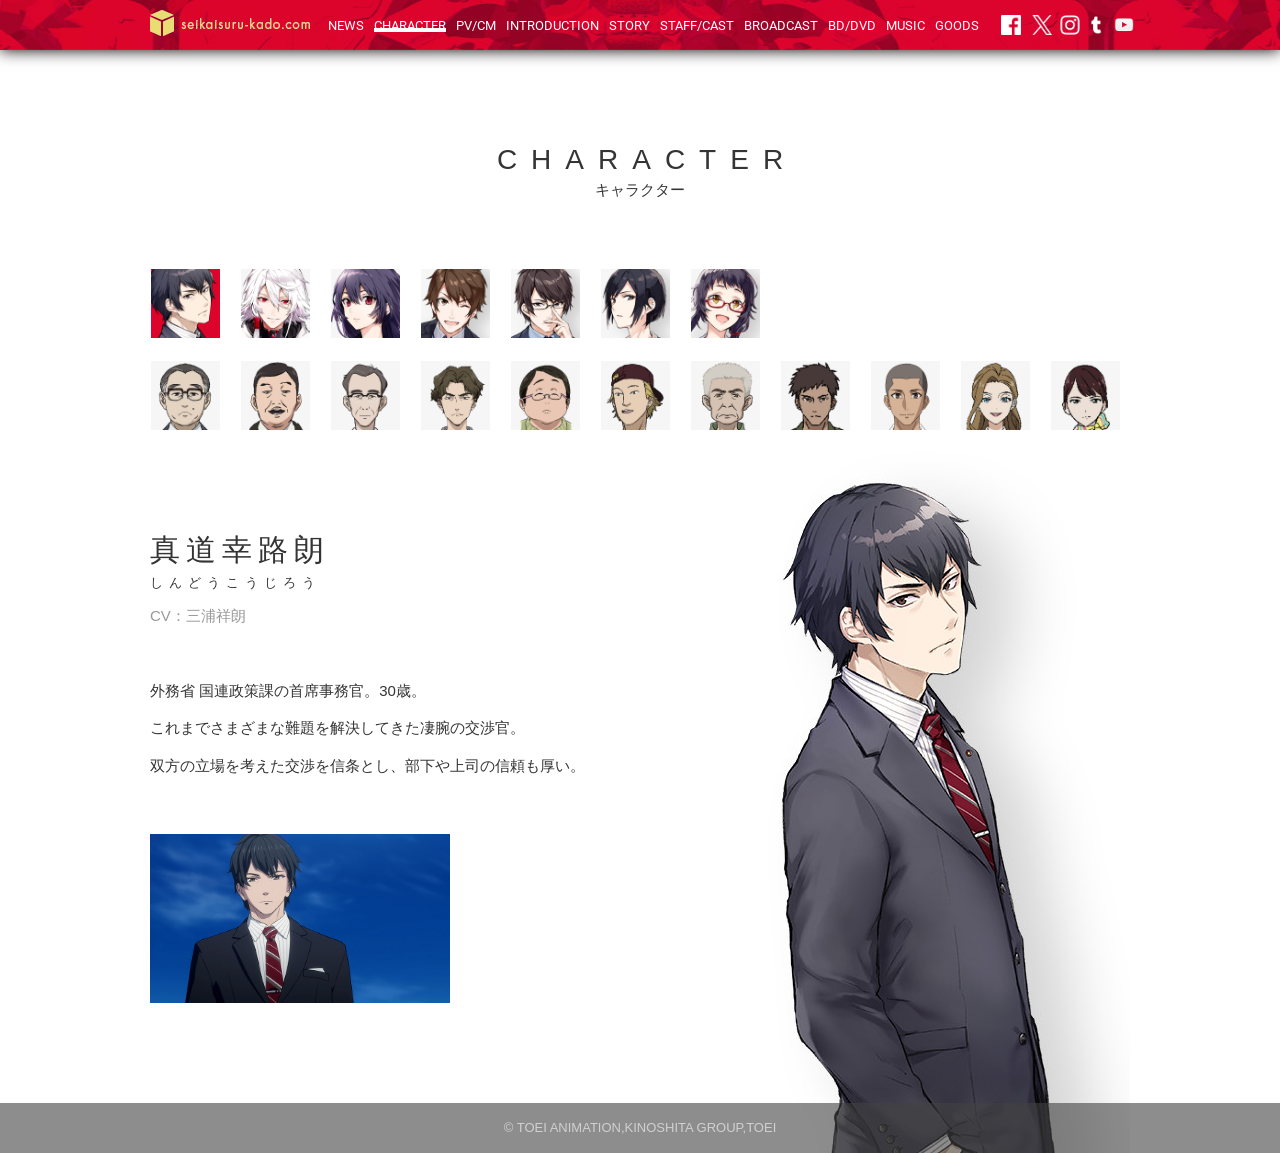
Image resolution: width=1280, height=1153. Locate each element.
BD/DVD (852, 25)
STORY (629, 25)
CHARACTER (410, 25)
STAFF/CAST (697, 25)
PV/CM (476, 25)
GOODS (957, 25)
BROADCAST (781, 25)
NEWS (346, 25)
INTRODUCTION (552, 25)
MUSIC (905, 25)
